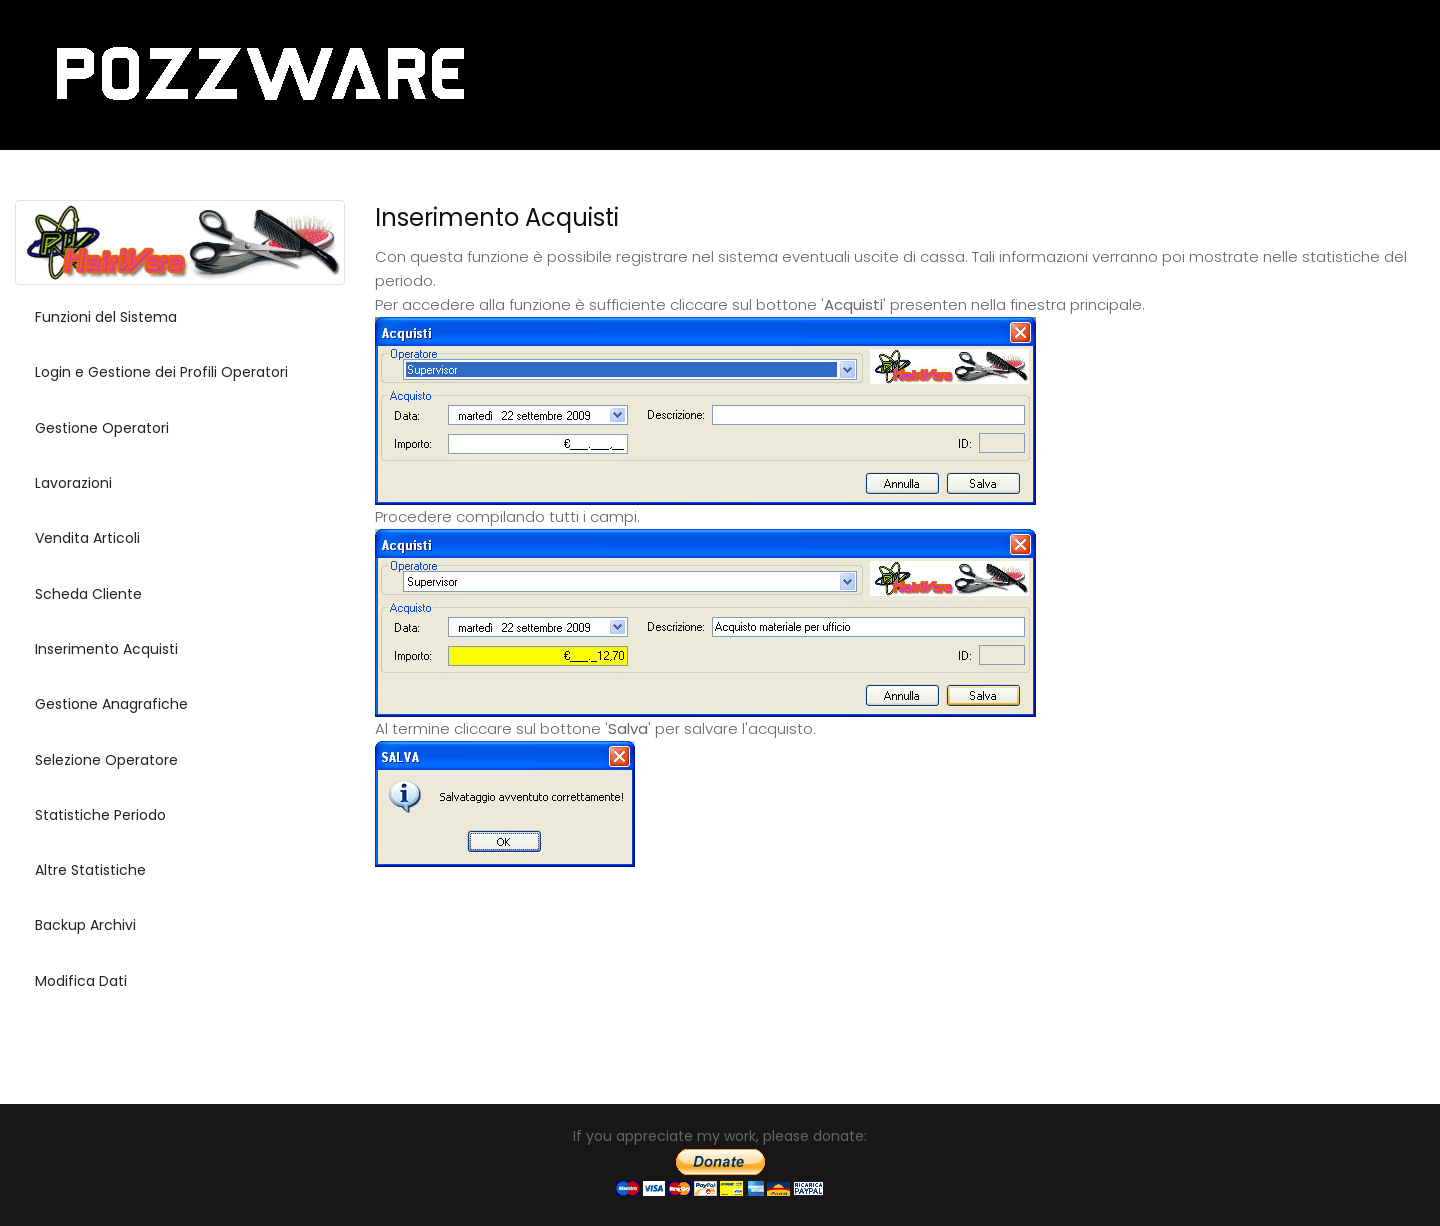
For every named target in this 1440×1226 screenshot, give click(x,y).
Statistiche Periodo (100, 815)
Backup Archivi (85, 925)
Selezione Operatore (106, 760)
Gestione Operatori (102, 428)
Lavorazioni (73, 483)
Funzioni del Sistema (106, 317)
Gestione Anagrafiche (111, 704)
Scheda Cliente (88, 594)
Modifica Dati (81, 981)
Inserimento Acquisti (106, 649)
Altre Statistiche (90, 870)
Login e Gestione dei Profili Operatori (161, 372)
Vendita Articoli (87, 538)
